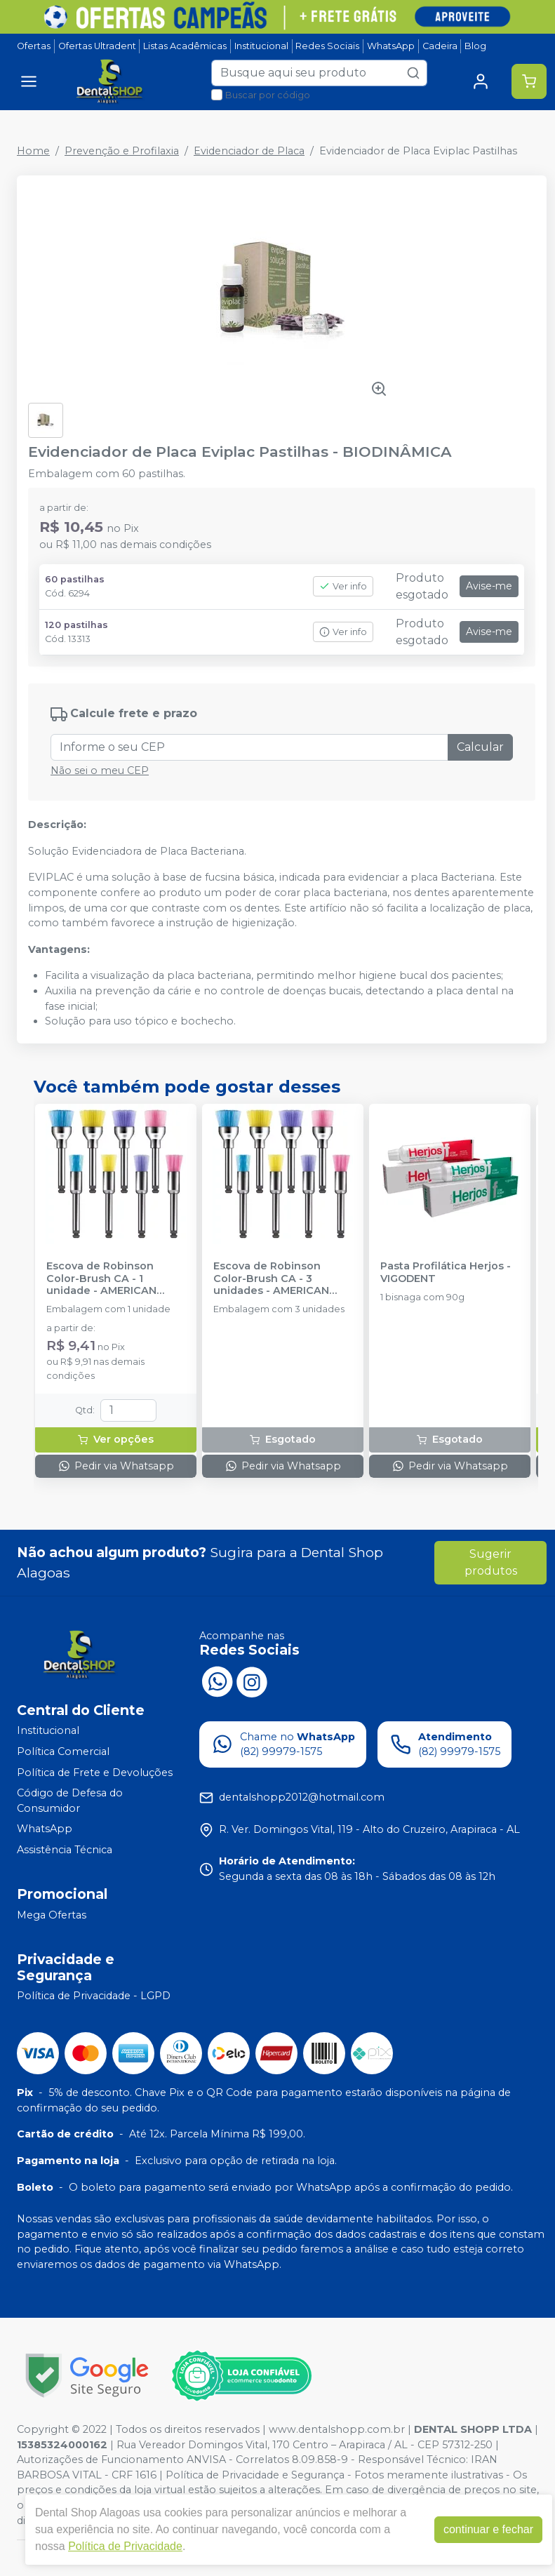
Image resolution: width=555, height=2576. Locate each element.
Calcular (480, 747)
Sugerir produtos (490, 1562)
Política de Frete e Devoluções (95, 1772)
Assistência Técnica (64, 1849)
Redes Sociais (327, 46)
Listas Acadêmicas (185, 46)
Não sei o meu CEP (100, 770)
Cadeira (439, 46)
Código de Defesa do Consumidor (70, 1801)
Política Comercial (63, 1751)
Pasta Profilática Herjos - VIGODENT (445, 1272)
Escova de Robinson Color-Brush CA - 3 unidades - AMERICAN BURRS (271, 1278)
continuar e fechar (488, 2529)
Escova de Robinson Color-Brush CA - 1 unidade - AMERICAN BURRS (101, 1278)
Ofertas (34, 46)
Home (33, 151)
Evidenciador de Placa (249, 151)
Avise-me (489, 586)
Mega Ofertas (51, 1915)
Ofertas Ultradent (97, 46)
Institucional (261, 46)
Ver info (343, 586)
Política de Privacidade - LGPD (93, 1996)
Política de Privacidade (125, 2546)
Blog (475, 46)
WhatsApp (391, 46)
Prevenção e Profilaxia (122, 151)
